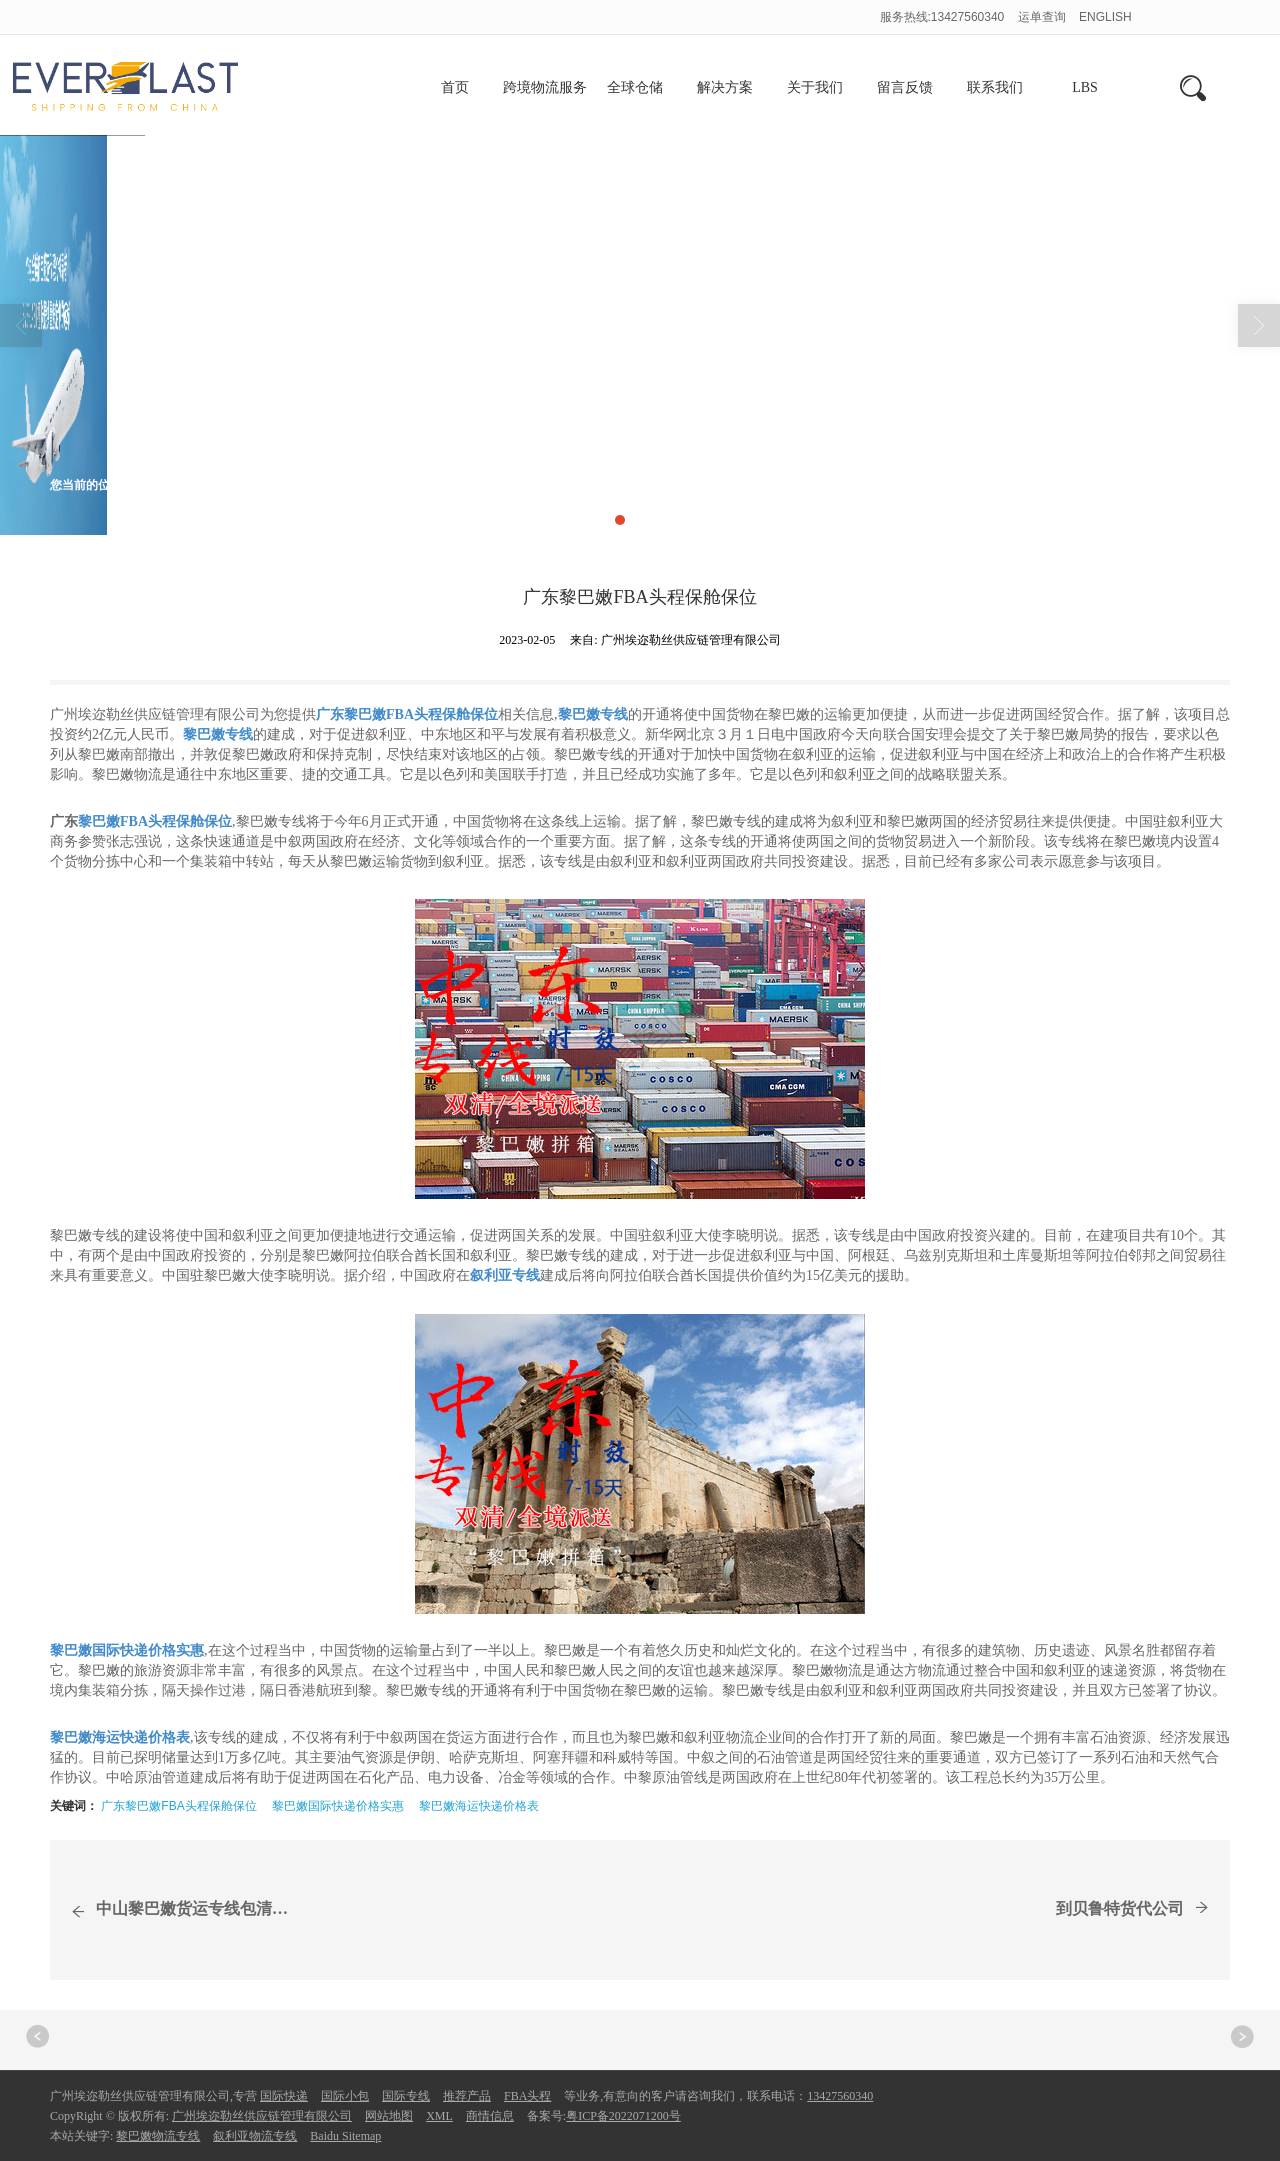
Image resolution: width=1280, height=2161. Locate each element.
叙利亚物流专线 (255, 2136)
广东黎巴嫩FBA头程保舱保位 (178, 1806)
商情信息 (230, 485)
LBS (1085, 87)
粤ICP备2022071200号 (623, 2116)
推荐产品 (467, 2096)
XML (439, 2116)
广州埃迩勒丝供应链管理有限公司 (262, 2116)
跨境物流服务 (545, 87)
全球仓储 (635, 87)
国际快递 (284, 2096)
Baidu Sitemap (345, 2136)
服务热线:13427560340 (942, 17)
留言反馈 (905, 87)
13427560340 (840, 2096)
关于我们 (815, 87)
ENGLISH (1105, 17)
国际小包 (345, 2096)
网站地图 (389, 2116)
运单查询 (1043, 17)
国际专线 (406, 2096)
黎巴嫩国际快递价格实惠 (338, 1806)
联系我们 (995, 87)
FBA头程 (527, 2096)
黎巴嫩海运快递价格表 (479, 1806)
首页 (455, 87)
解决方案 (725, 87)
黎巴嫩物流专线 (158, 2136)
